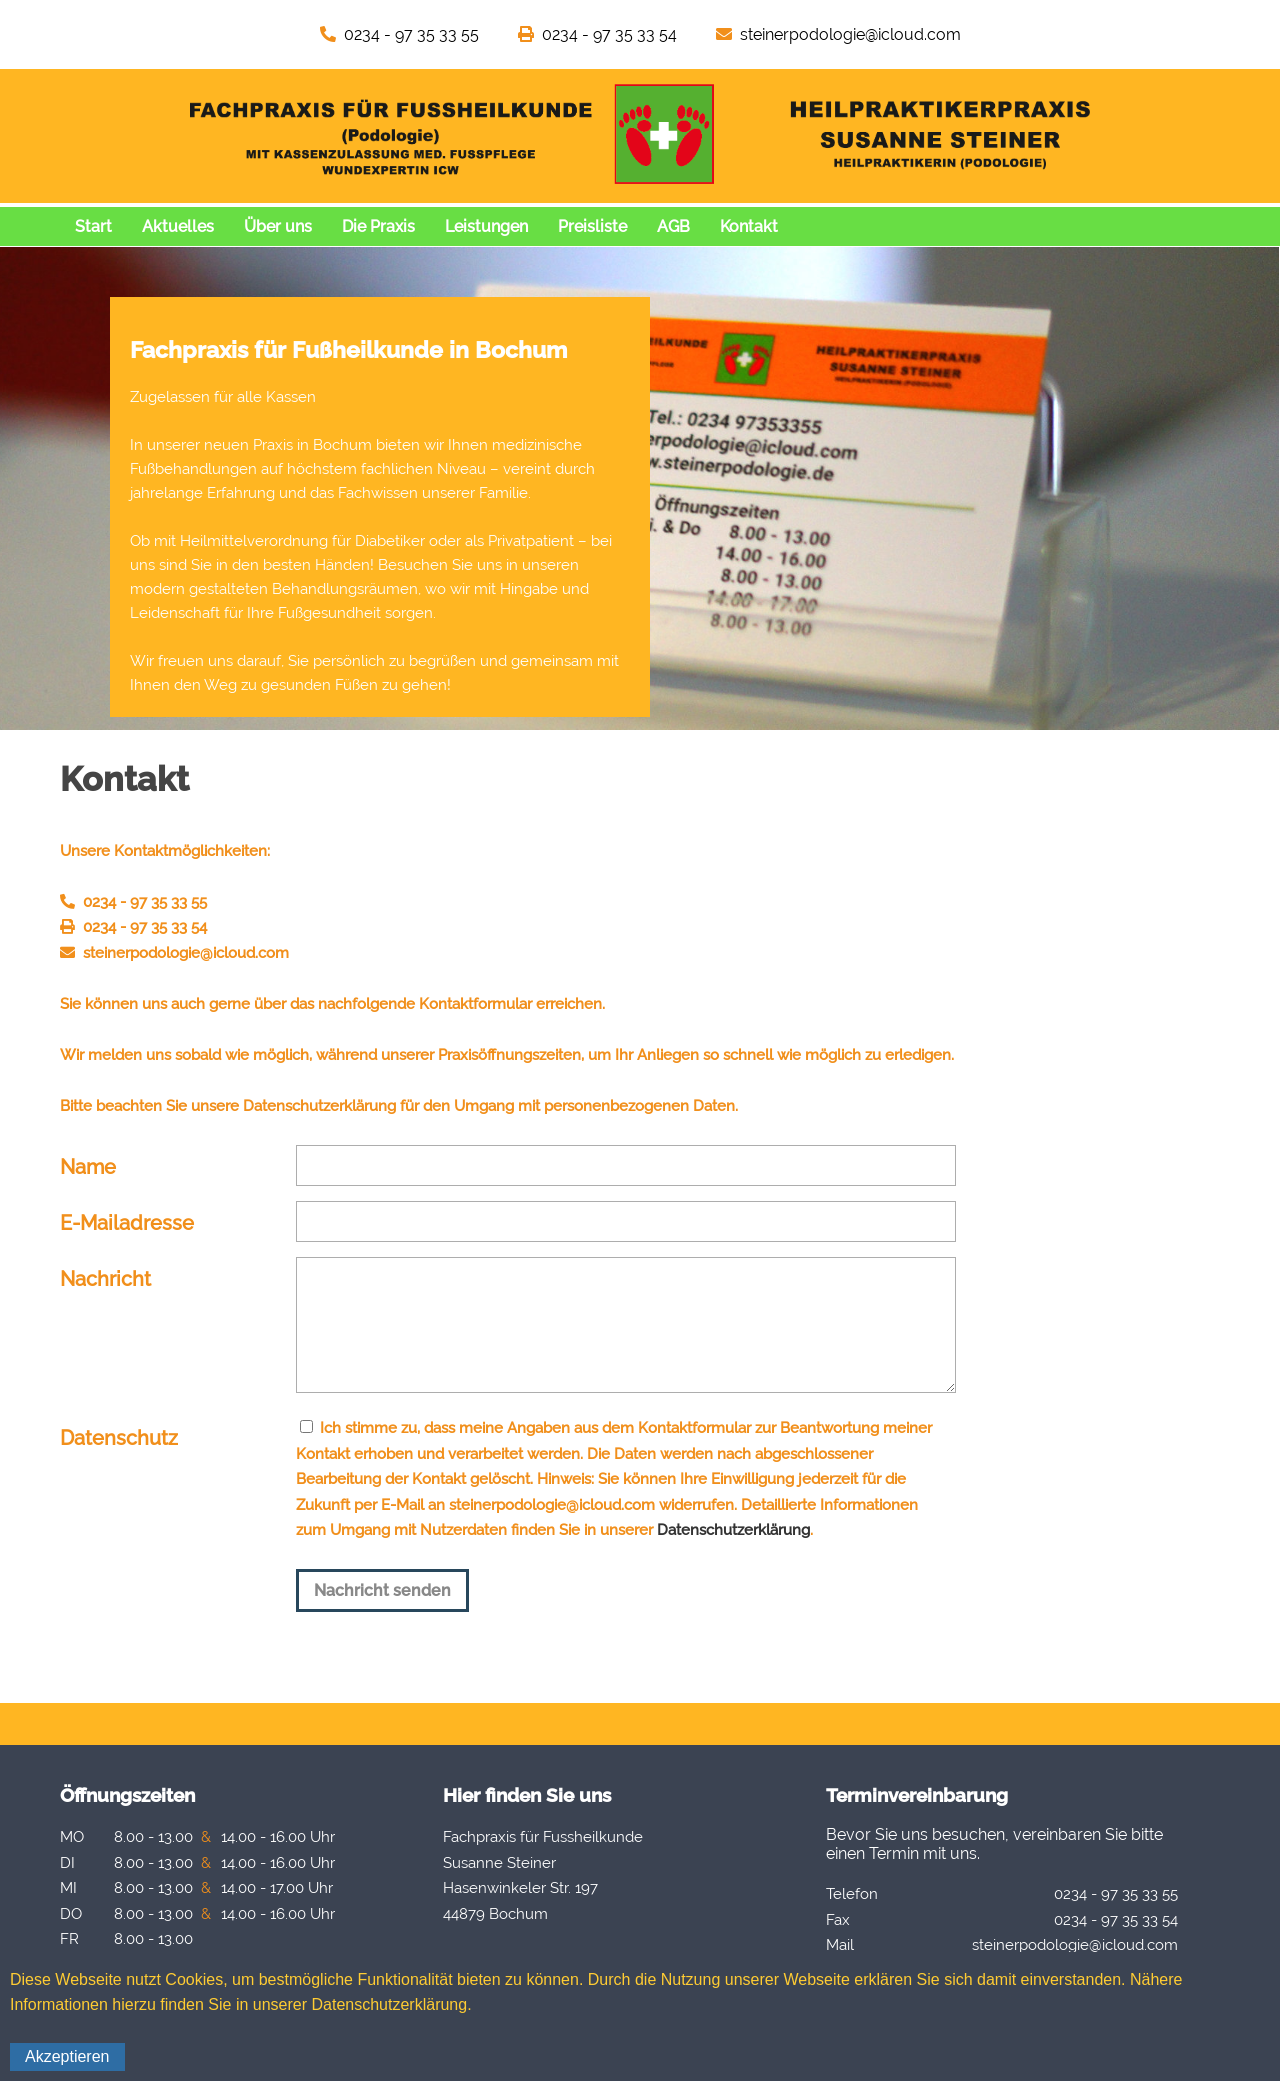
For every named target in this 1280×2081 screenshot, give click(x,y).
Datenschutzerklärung (733, 1530)
